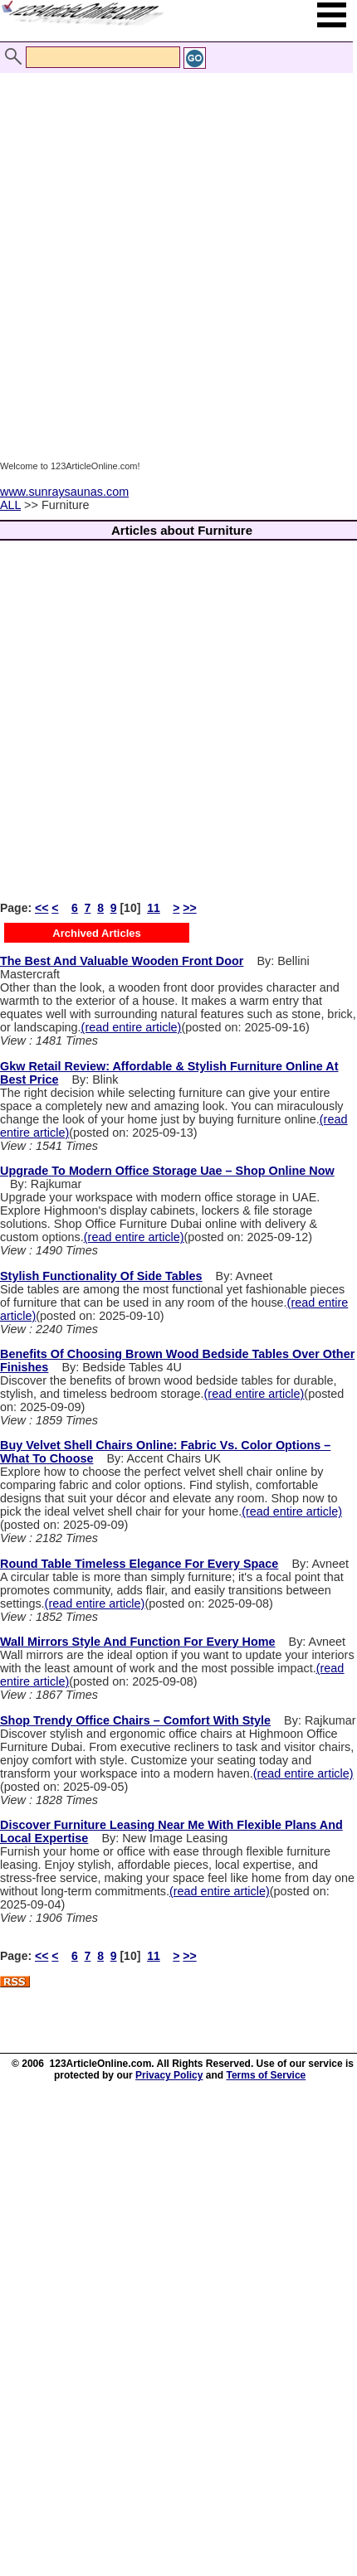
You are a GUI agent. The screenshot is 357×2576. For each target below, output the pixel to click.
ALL (10, 505)
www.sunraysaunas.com (64, 491)
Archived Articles (96, 933)
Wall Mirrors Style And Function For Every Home (138, 1641)
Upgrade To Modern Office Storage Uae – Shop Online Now (167, 1170)
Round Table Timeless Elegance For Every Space (139, 1563)
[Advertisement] (174, 251)
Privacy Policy (169, 2075)
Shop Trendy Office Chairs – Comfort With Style (135, 1720)
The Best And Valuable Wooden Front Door (121, 961)
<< (41, 907)
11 (153, 907)
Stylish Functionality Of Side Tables (101, 1276)
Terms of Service (266, 2075)
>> (189, 907)
